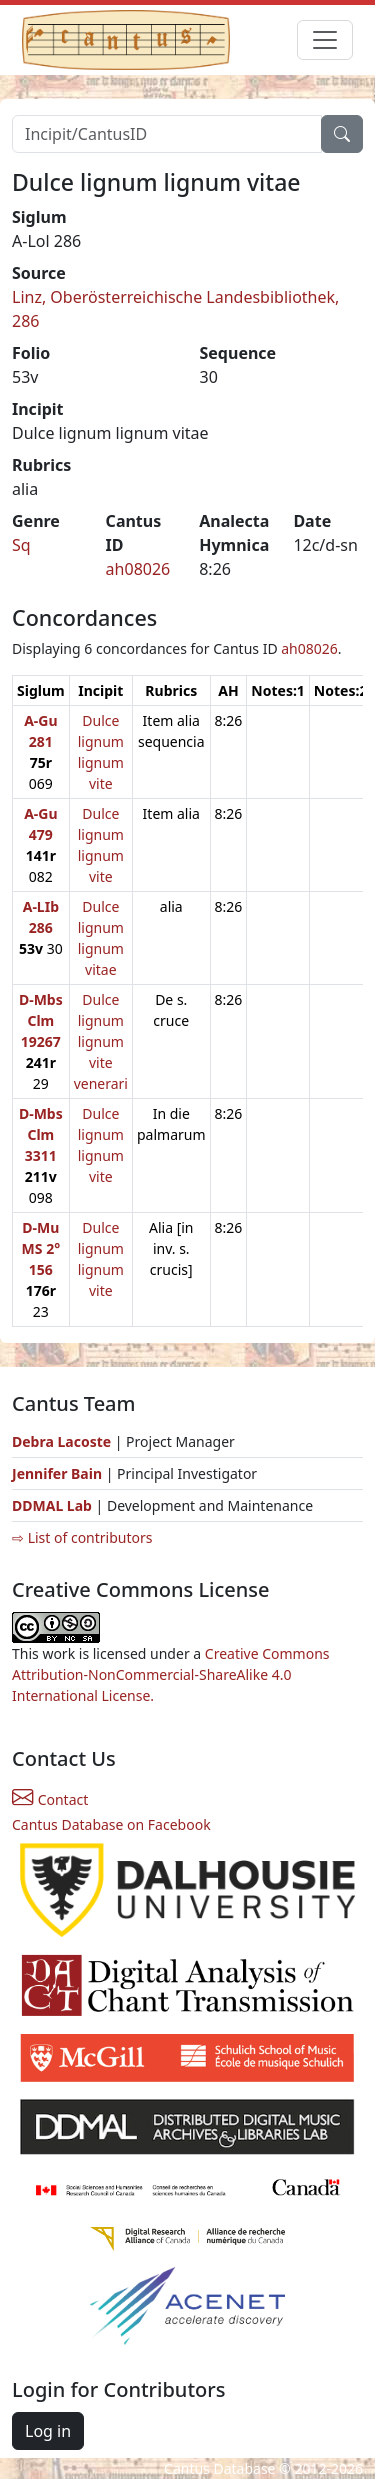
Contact (50, 1799)
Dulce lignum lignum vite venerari (101, 1041)
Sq (21, 545)
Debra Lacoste (61, 1441)
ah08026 (138, 569)
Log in (48, 2431)
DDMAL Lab (52, 1505)
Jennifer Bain (59, 1473)
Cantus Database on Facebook (111, 1824)
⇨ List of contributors (82, 1537)
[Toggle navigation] (325, 40)
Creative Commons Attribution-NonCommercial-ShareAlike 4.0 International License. (171, 1674)
